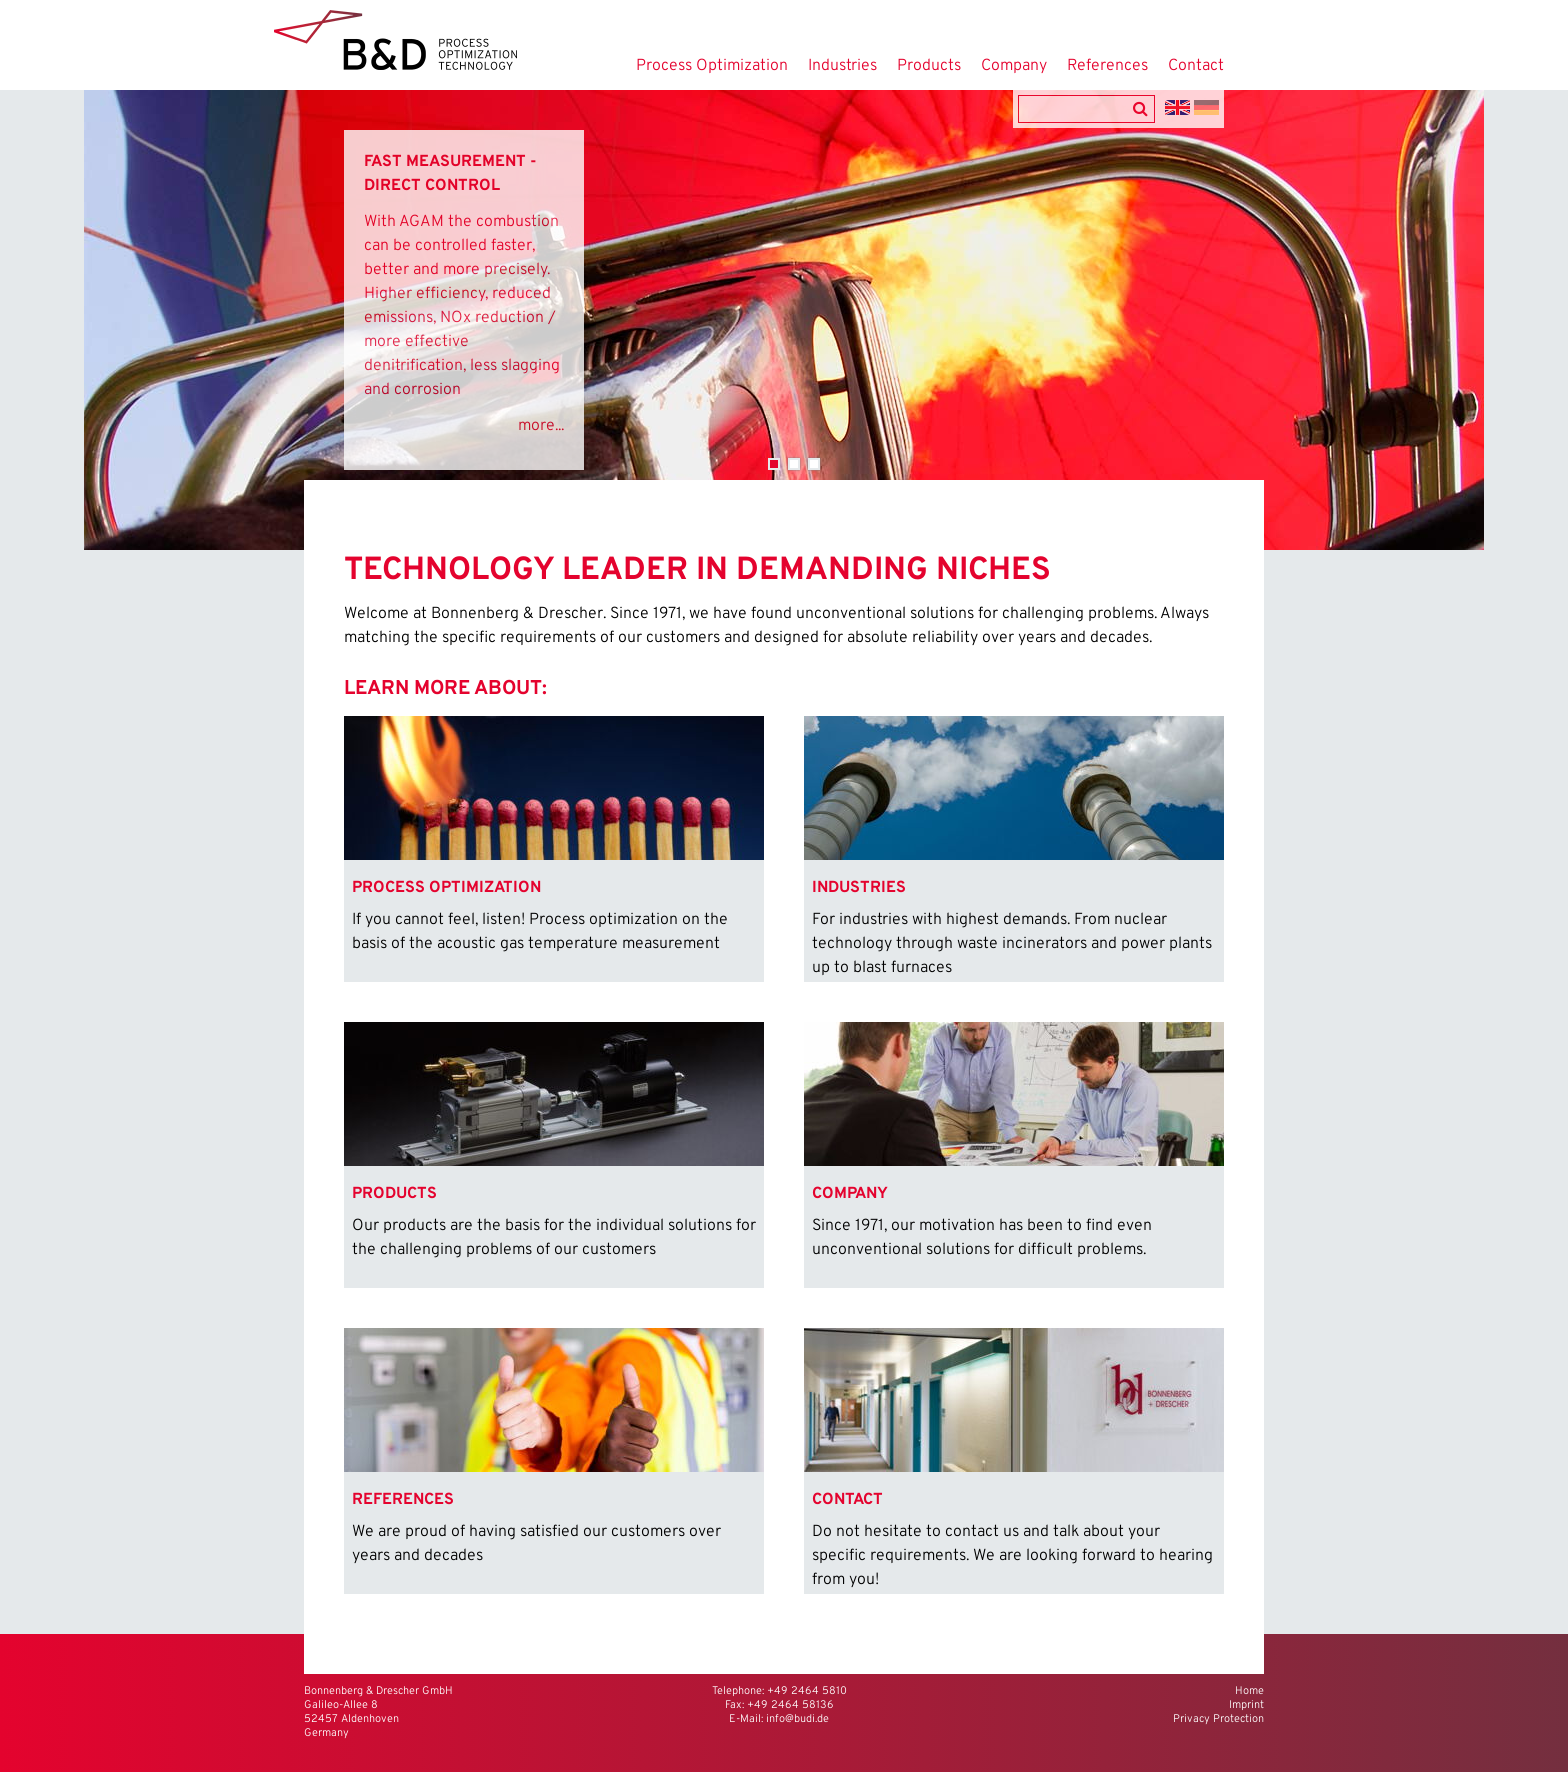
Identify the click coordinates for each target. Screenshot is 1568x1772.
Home (1249, 1691)
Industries (842, 66)
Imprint (1246, 1705)
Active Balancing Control (794, 464)
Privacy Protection (1218, 1719)
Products (929, 66)
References (1107, 66)
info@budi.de (797, 1719)
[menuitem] (554, 849)
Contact (1196, 66)
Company (1014, 66)
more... (541, 426)
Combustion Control (774, 464)
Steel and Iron (814, 464)
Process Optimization (712, 66)
